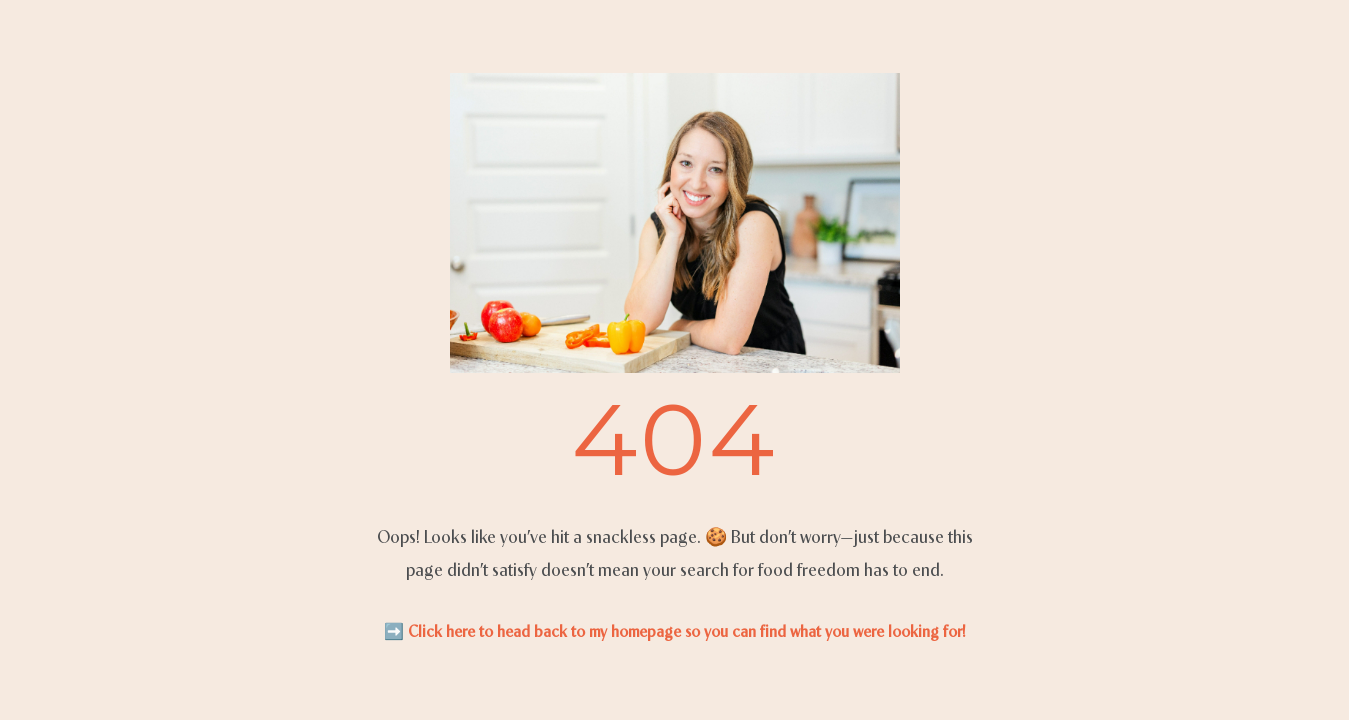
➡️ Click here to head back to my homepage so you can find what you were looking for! (675, 631)
